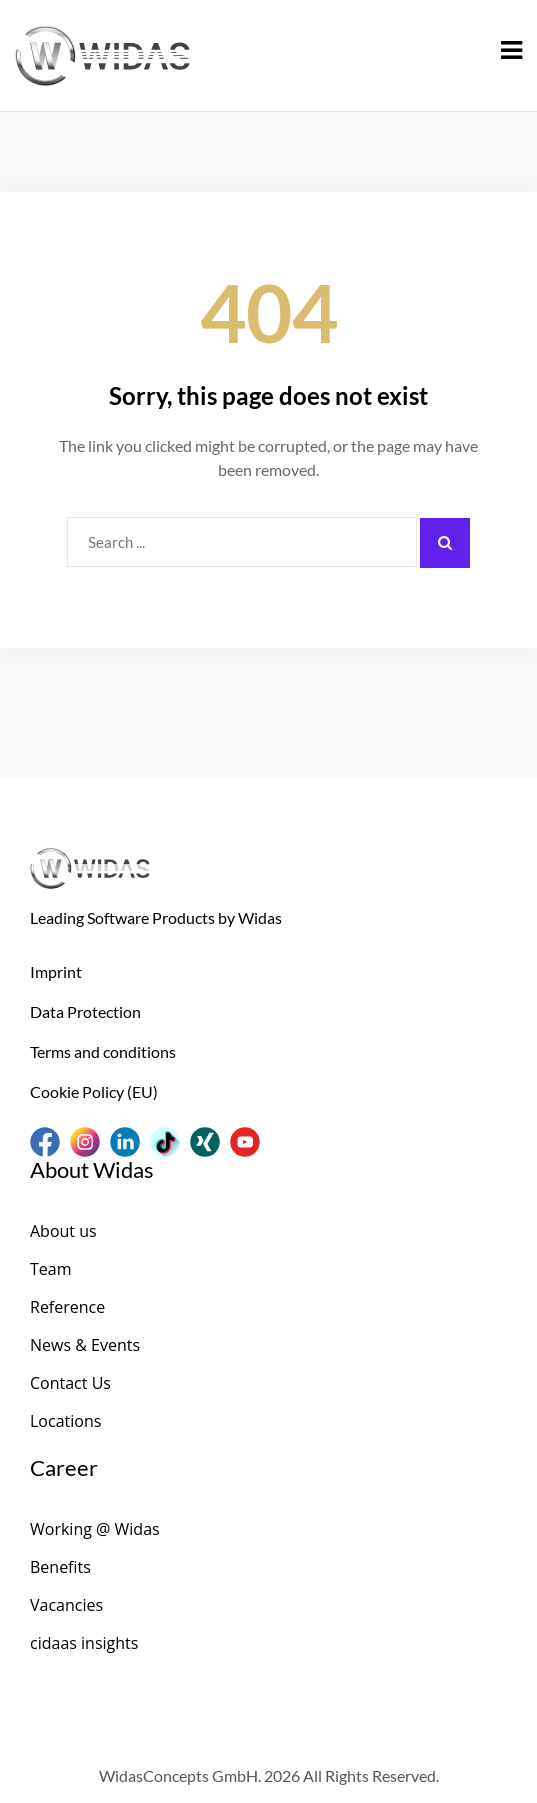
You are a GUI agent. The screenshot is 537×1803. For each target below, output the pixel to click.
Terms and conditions (103, 1051)
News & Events (85, 1345)
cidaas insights (84, 1643)
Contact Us (70, 1383)
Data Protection (85, 1011)
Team (51, 1269)
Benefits (60, 1567)
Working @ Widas (95, 1529)
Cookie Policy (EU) (94, 1091)
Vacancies (66, 1605)
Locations (65, 1421)
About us (63, 1231)
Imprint (56, 971)
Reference (67, 1307)
